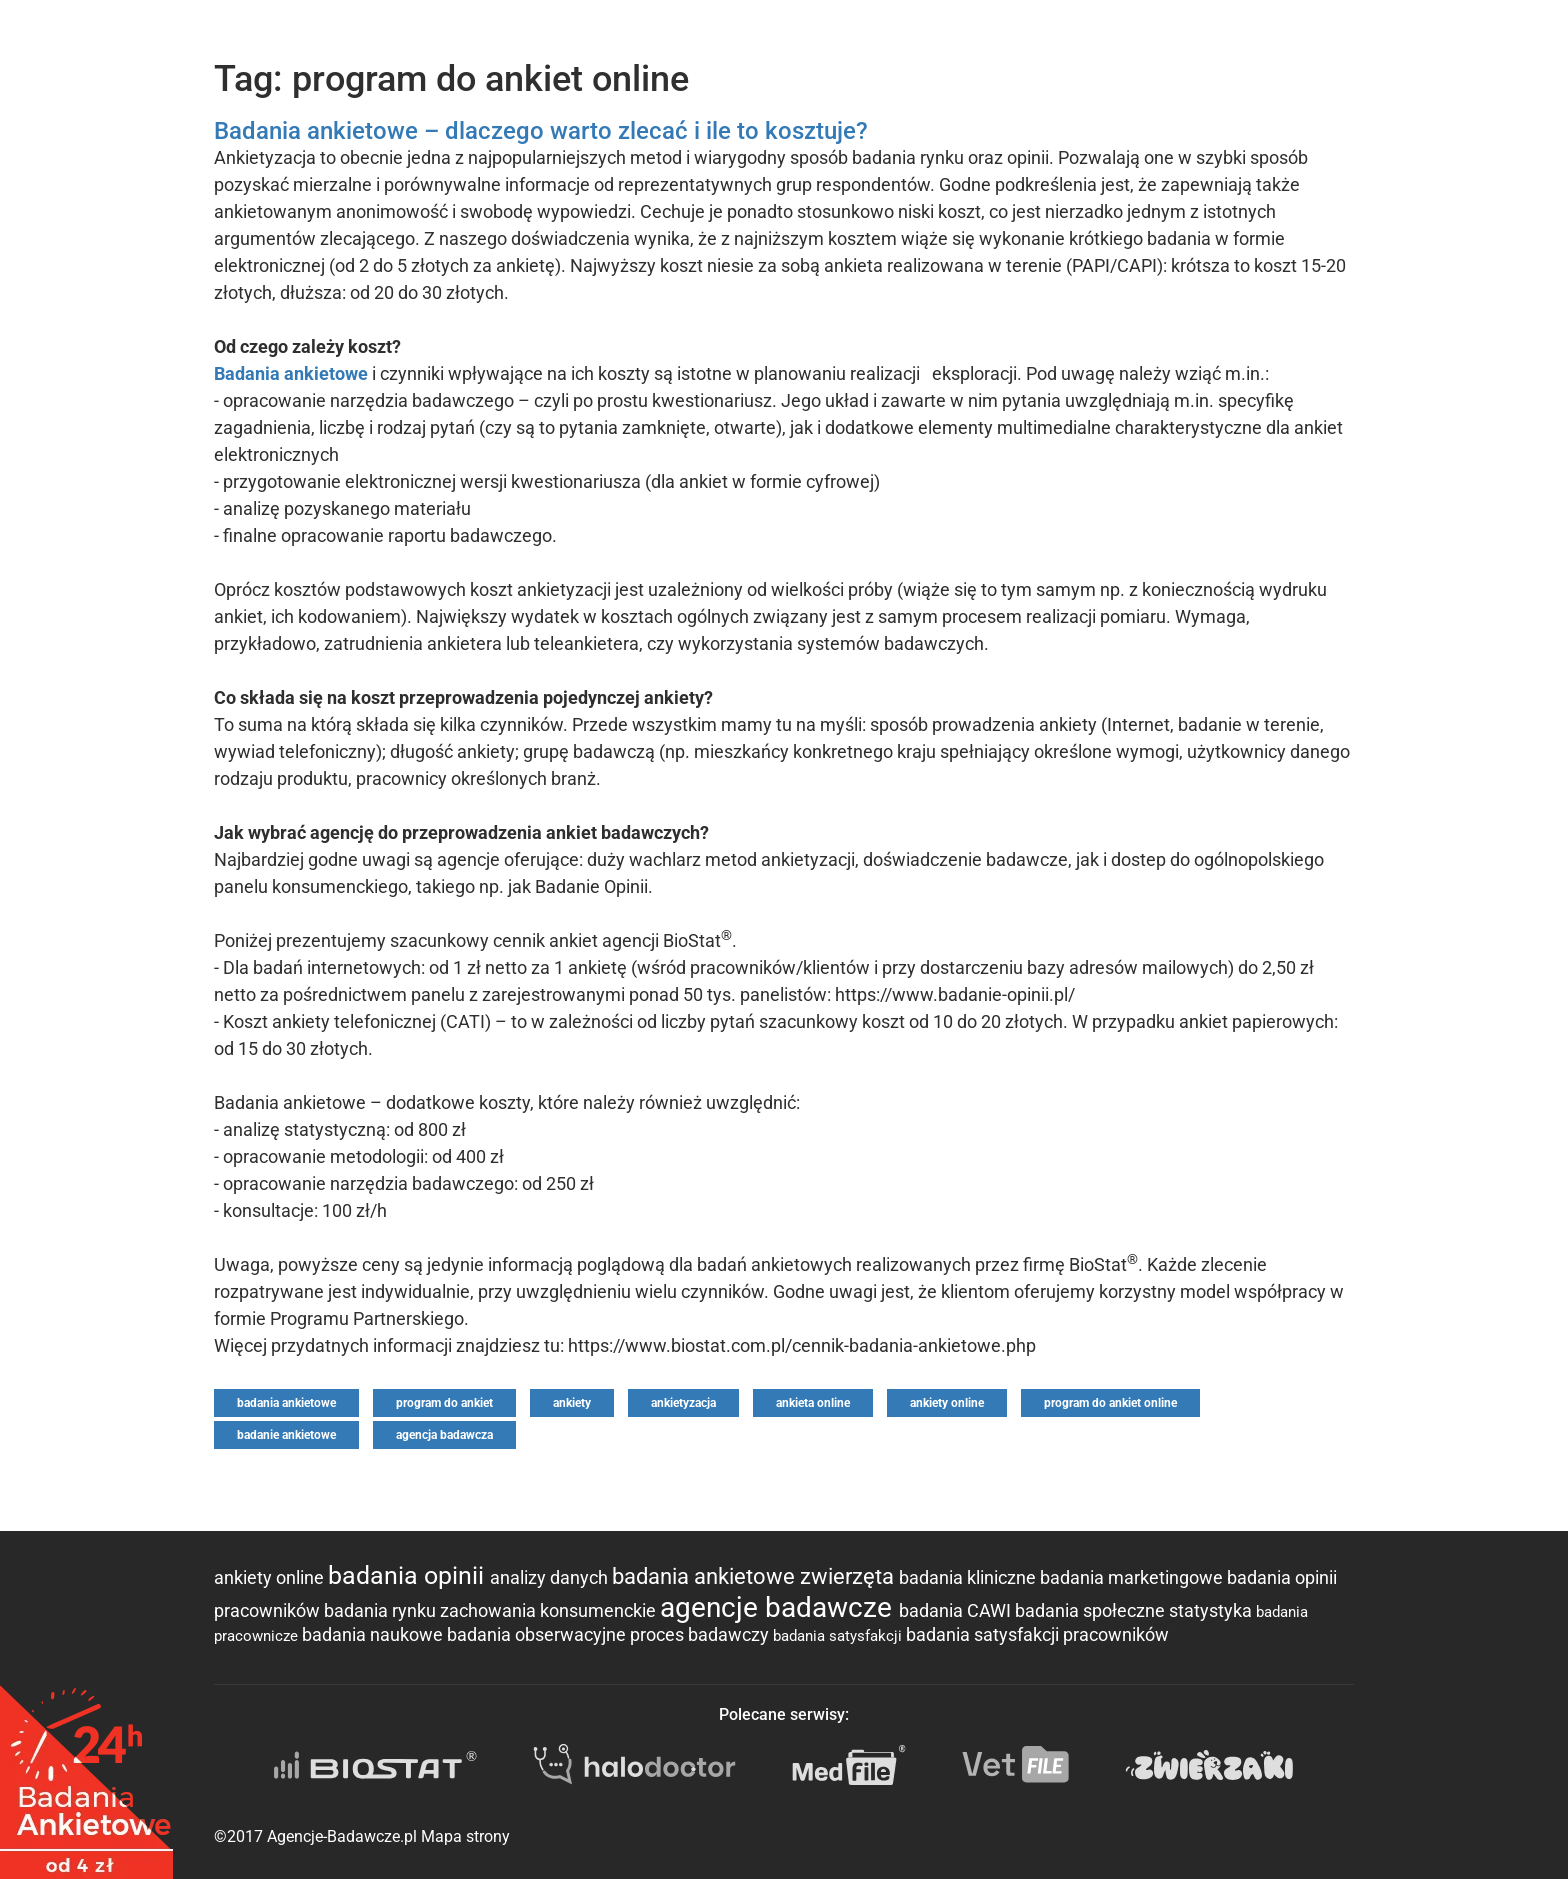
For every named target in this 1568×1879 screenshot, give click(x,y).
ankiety (572, 1403)
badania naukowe (374, 1634)
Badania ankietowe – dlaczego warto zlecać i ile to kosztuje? (541, 131)
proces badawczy (701, 1634)
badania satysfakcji (839, 1636)
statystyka (1212, 1610)
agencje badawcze (779, 1607)
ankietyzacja (683, 1403)
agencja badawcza (444, 1435)
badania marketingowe (1133, 1577)
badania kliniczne (969, 1577)
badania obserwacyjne (538, 1634)
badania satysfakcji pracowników (1037, 1634)
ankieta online (813, 1403)
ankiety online (947, 1403)
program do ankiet (444, 1403)
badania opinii (409, 1575)
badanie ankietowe (286, 1435)
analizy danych (551, 1577)
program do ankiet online (1110, 1403)
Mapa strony (465, 1836)
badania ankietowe (286, 1403)
